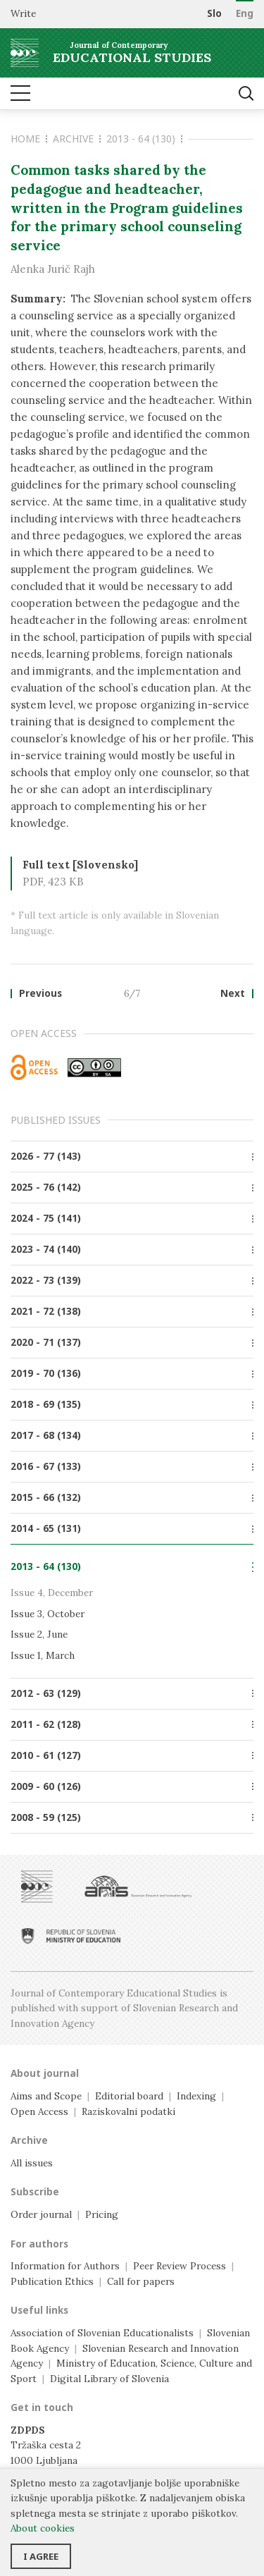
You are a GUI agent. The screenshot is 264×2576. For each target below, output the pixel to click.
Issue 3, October (47, 1613)
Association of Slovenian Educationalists (102, 2332)
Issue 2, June (39, 1634)
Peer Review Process (179, 2265)
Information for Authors (65, 2265)
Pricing (101, 2214)
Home (29, 138)
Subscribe (35, 2191)
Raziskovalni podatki (128, 2111)
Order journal (41, 2214)
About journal (45, 2073)
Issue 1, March (43, 1655)
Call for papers (141, 2281)
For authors (39, 2244)
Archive (77, 138)
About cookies (43, 2528)
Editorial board (129, 2096)
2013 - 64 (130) (144, 138)
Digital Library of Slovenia (109, 2378)
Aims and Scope (46, 2096)
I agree (40, 2556)
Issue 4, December (52, 1592)
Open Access (39, 2111)
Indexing (196, 2096)
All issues (32, 2163)
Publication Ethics (52, 2281)
